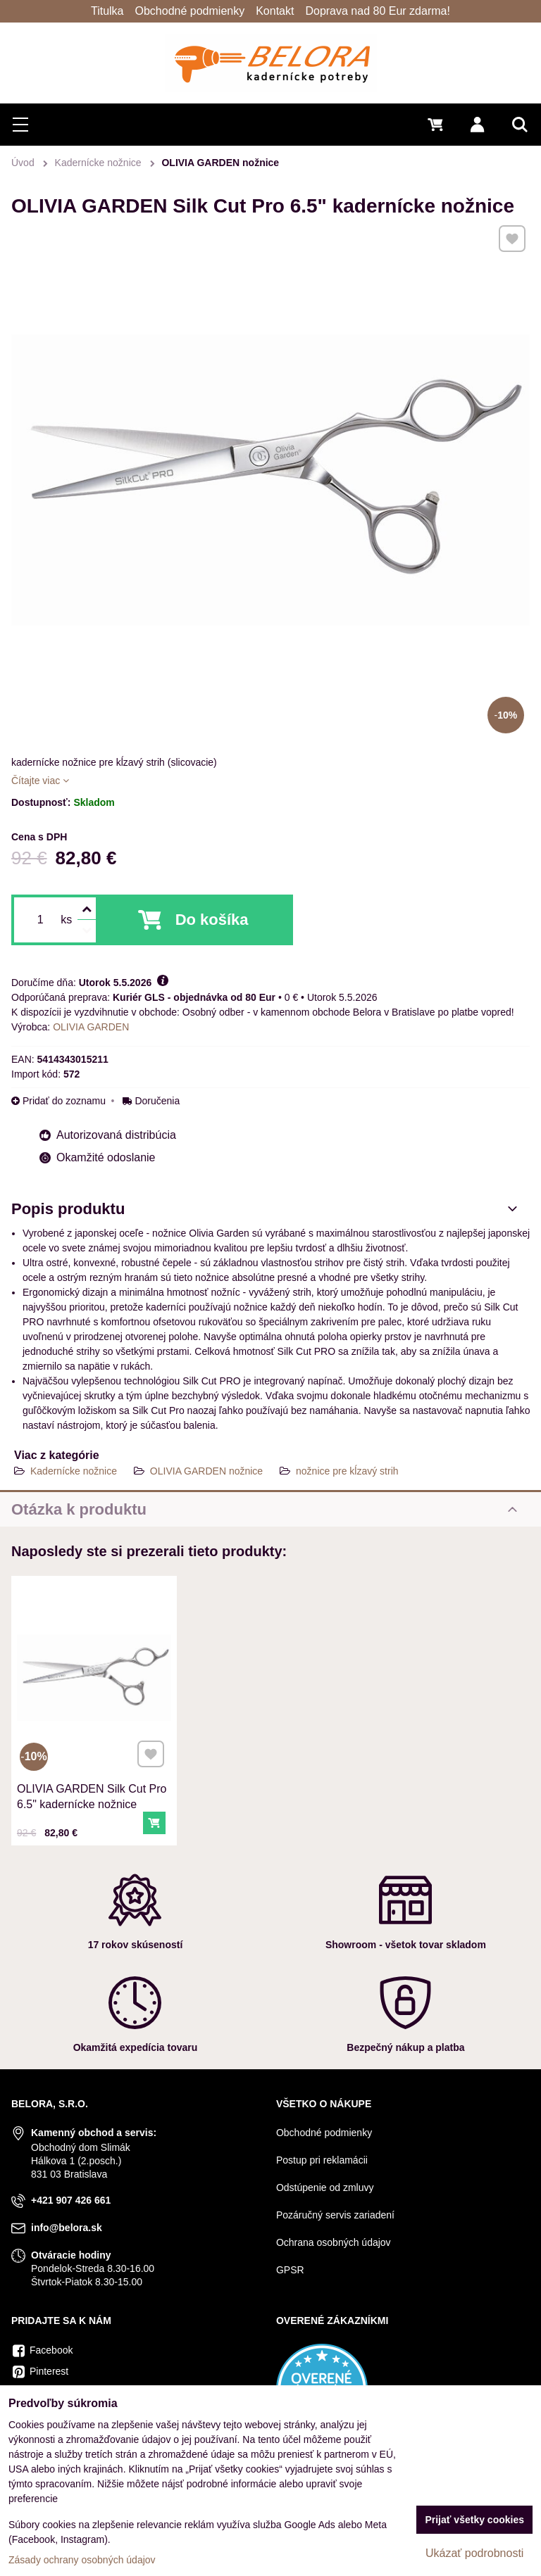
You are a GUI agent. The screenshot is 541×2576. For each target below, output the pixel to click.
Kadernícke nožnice (73, 1471)
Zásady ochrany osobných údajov (82, 2559)
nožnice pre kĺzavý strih (347, 1471)
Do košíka (212, 919)
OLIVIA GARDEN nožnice (206, 1471)
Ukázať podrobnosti (474, 2553)
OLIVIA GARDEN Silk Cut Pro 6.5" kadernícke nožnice (92, 1789)
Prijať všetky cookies (474, 2519)
